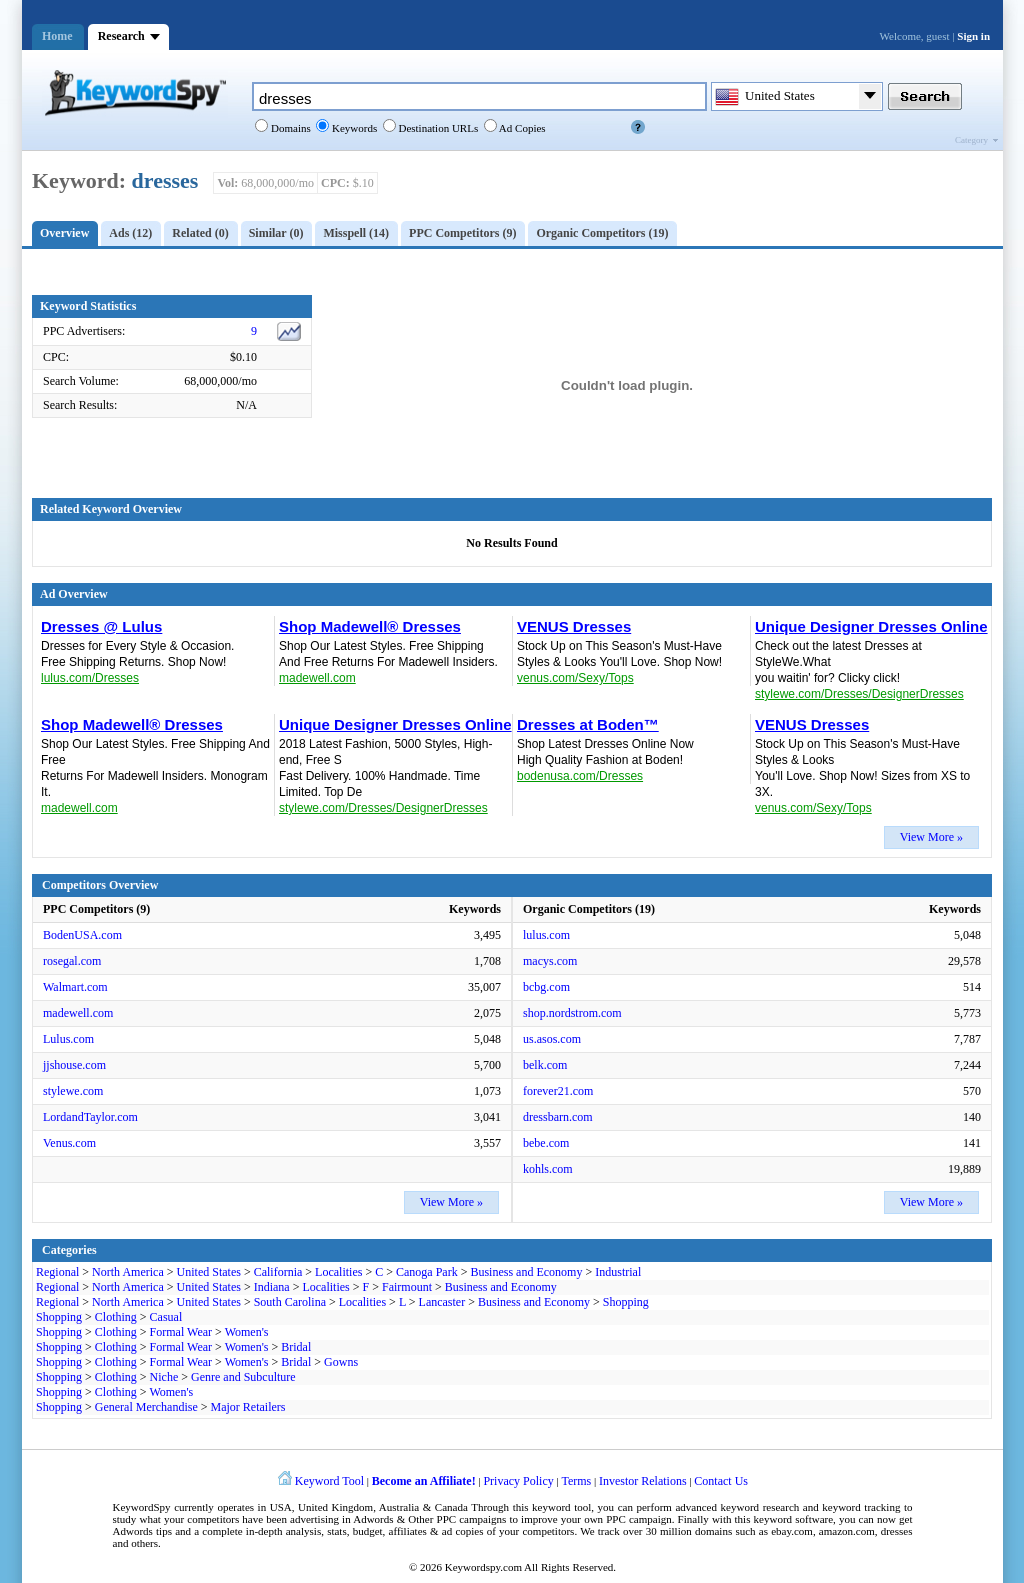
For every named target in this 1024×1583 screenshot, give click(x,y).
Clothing (116, 1317)
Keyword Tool (329, 1481)
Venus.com (69, 1143)
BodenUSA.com (82, 935)
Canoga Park (427, 1272)
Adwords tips (142, 1531)
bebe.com (546, 1143)
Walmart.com (75, 987)
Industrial (618, 1272)
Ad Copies (521, 128)
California (278, 1272)
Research (121, 36)
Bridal (296, 1347)
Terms (576, 1481)
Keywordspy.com (483, 1567)
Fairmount (407, 1287)
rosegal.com (72, 961)
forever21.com (558, 1091)
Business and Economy (526, 1272)
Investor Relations (643, 1481)
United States (209, 1272)
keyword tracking (861, 1507)
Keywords (353, 128)
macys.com (550, 961)
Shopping (626, 1302)
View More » (931, 837)
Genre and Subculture (243, 1377)
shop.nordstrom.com (572, 1013)
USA (281, 1507)
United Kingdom (335, 1507)
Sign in (973, 36)
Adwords (373, 1519)
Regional (57, 1272)
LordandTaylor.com (90, 1117)
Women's (247, 1332)
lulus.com (546, 935)
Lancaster (442, 1302)
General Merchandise (146, 1407)
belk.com (545, 1065)
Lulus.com (68, 1039)
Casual (166, 1317)
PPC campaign (638, 1519)
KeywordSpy (142, 1507)
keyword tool (561, 1507)
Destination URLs (437, 128)
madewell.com (78, 1013)
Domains (289, 128)
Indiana (272, 1287)
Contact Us (721, 1481)
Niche (164, 1377)
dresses (165, 180)
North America (128, 1272)
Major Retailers (248, 1407)
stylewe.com (73, 1091)
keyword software (794, 1519)
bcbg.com (546, 987)
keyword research (760, 1507)
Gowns (341, 1362)
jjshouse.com (74, 1065)
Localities (338, 1272)
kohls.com (548, 1169)
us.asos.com (552, 1039)
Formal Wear (181, 1332)
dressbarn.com (558, 1117)
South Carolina (290, 1302)
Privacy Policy (518, 1481)
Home (57, 36)
